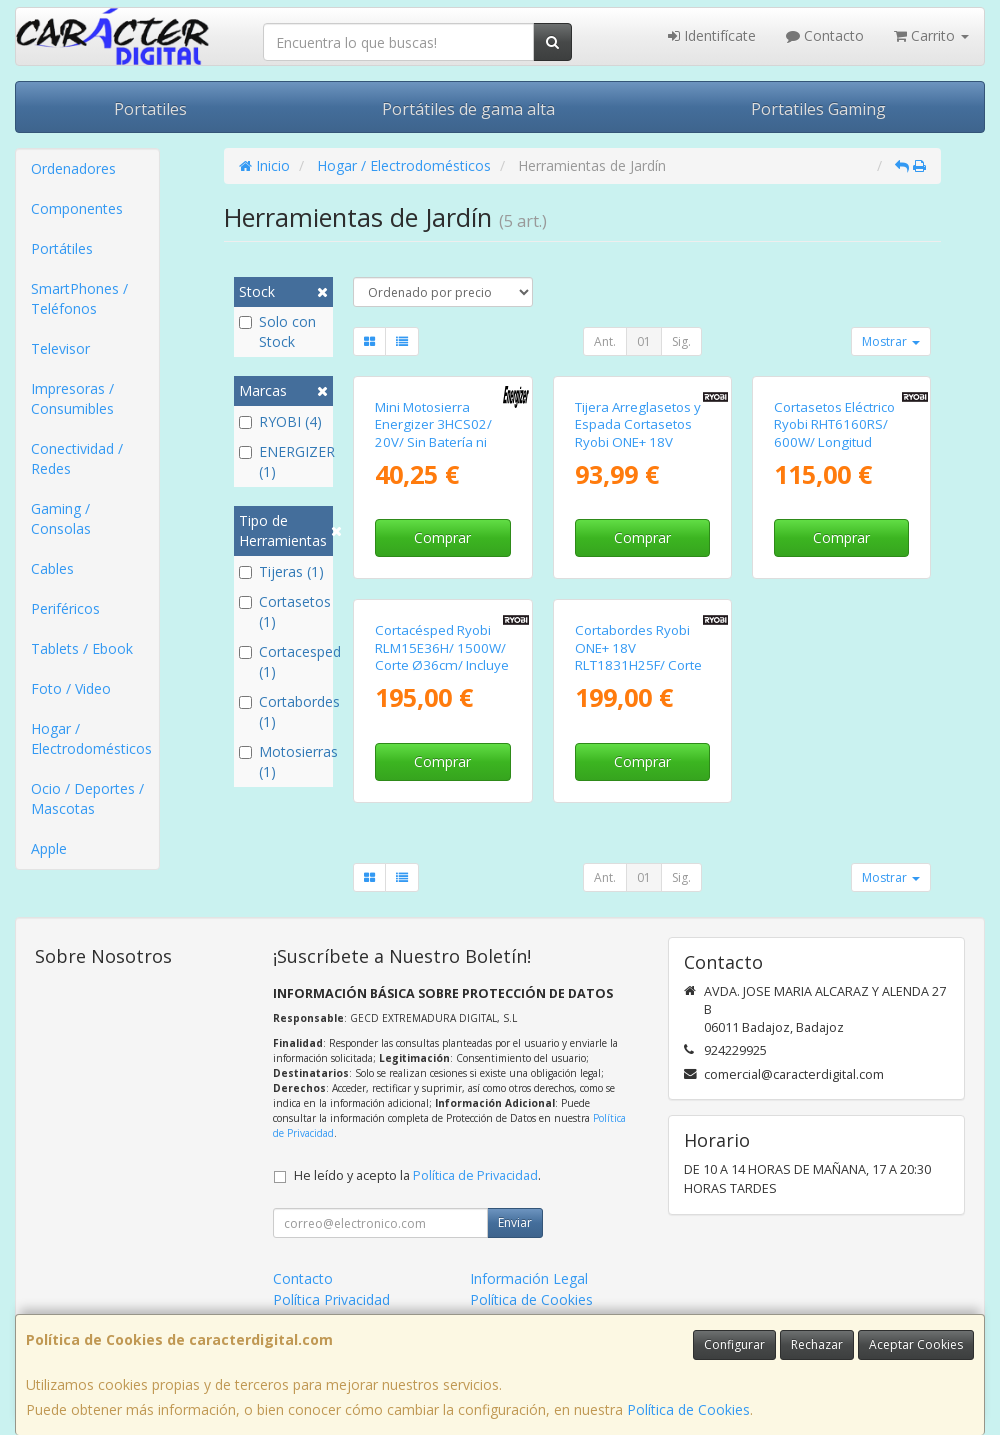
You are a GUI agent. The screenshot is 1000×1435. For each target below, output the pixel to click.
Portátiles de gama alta (468, 109)
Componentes (77, 208)
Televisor (60, 348)
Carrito (931, 35)
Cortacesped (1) (284, 661)
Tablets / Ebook (82, 648)
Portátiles (62, 248)
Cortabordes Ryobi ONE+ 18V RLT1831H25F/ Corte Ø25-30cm (638, 656)
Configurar (734, 1344)
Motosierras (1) (284, 761)
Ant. (605, 341)
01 (644, 341)
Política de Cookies (688, 1409)
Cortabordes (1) (284, 711)
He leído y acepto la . (417, 1175)
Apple (49, 848)
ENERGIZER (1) (284, 461)
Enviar (515, 1222)
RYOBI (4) (280, 421)
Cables (52, 568)
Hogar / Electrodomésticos (91, 738)
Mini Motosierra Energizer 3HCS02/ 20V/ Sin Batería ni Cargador (433, 433)
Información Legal (529, 1278)
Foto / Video (71, 688)
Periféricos (65, 608)
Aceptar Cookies (916, 1344)
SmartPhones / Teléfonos (79, 298)
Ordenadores (73, 168)
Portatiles (150, 109)
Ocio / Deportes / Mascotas (87, 798)
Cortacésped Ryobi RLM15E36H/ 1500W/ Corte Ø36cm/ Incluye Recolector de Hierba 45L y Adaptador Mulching (442, 673)
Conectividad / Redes (77, 458)
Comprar (442, 537)
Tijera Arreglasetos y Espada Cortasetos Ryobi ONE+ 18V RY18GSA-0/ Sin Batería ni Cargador (638, 441)
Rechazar (817, 1344)
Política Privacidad (331, 1299)
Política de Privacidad (475, 1175)
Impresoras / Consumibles (72, 398)
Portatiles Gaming (818, 109)
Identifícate (712, 35)
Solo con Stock (277, 331)
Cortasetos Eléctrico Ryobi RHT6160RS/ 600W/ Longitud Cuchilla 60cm (834, 433)
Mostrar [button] (891, 341)
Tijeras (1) (281, 571)
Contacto (825, 35)
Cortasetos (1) (284, 611)
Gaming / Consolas (61, 518)
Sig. (681, 341)
